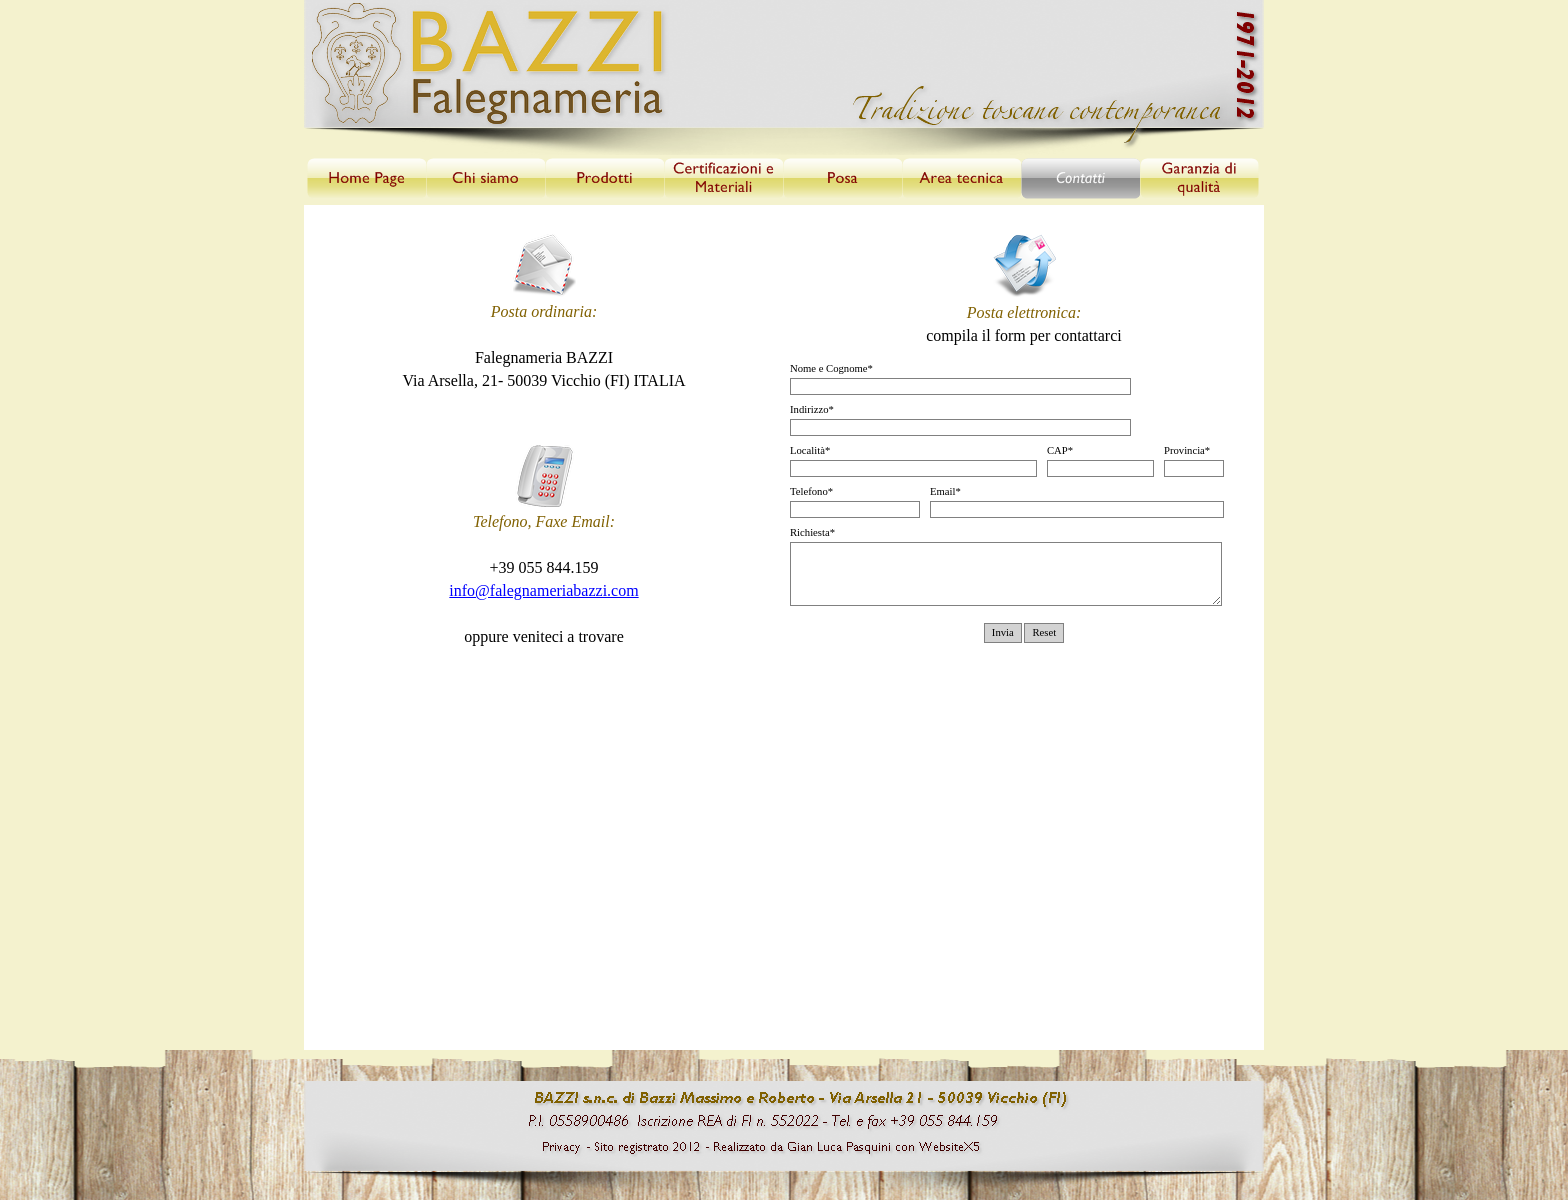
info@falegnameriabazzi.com (543, 590)
